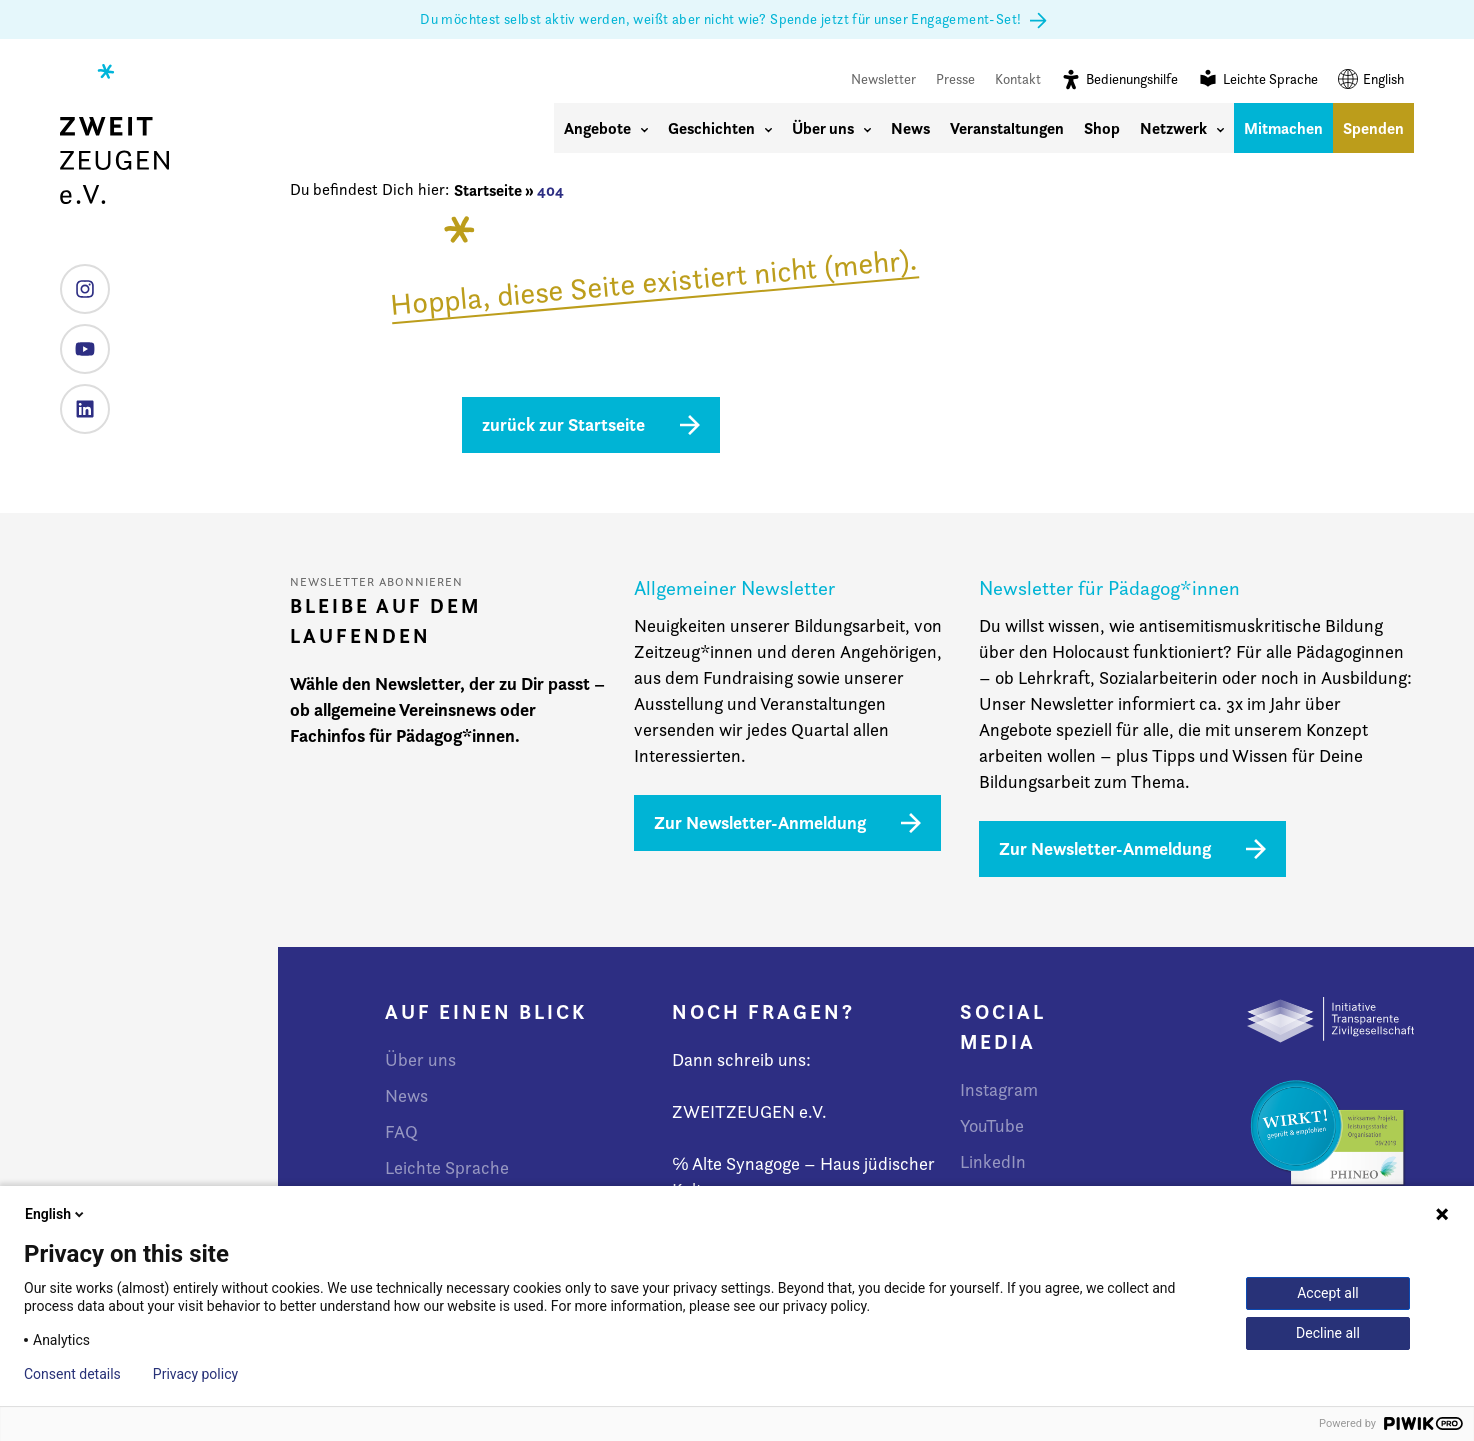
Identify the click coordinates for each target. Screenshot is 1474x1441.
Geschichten (720, 128)
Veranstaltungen (1007, 128)
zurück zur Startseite (563, 424)
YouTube (77, 341)
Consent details (72, 1374)
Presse (955, 79)
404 (550, 190)
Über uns (831, 128)
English (1371, 79)
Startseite (488, 190)
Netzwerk (1182, 128)
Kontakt (1018, 79)
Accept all (1328, 1293)
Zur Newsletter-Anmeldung (760, 822)
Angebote (606, 128)
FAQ (401, 1131)
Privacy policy (195, 1374)
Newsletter (883, 79)
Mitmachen (1283, 128)
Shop (1102, 128)
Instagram (77, 281)
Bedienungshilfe (1119, 78)
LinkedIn (77, 401)
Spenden (1373, 128)
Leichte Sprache (1258, 78)
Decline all (1328, 1333)
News (910, 128)
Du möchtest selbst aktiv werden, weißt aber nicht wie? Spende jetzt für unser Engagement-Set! (737, 19)
